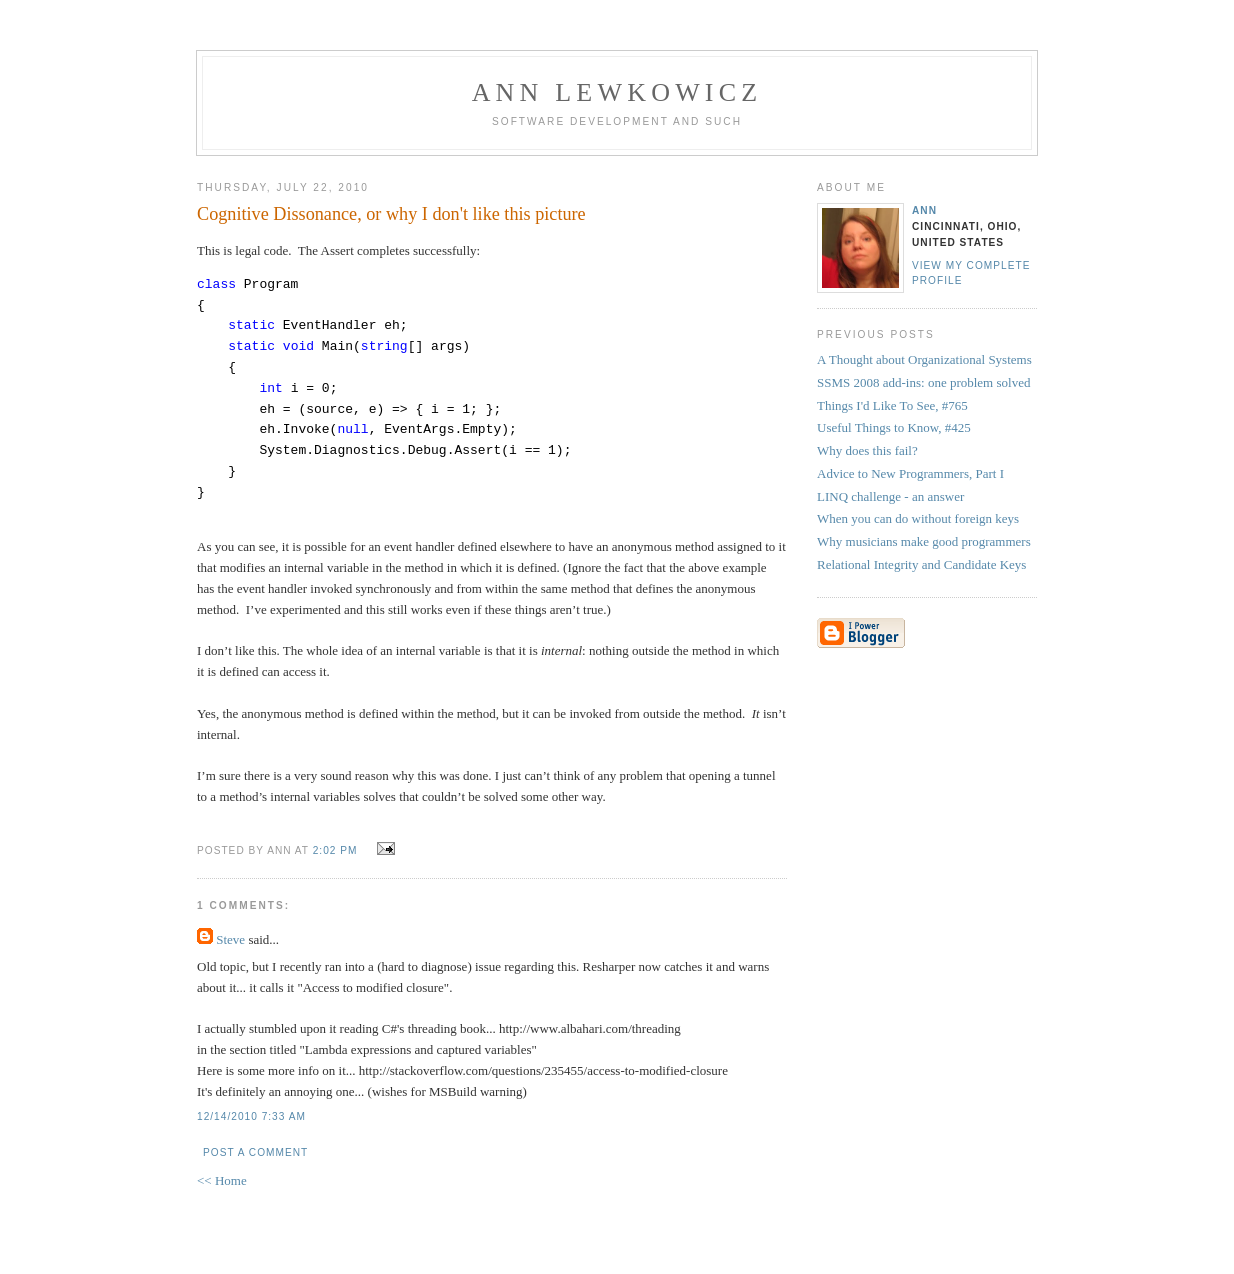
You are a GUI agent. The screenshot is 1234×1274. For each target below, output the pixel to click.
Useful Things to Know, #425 (894, 427)
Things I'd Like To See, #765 (892, 405)
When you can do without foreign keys (918, 518)
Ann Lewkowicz (617, 92)
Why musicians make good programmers (924, 541)
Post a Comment (255, 1152)
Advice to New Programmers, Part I (910, 473)
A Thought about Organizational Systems (924, 359)
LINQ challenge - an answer (890, 496)
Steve (230, 939)
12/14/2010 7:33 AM (251, 1116)
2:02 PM (335, 850)
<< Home (222, 1180)
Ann (924, 210)
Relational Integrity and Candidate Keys (921, 564)
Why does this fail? (867, 450)
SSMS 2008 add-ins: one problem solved (923, 382)
